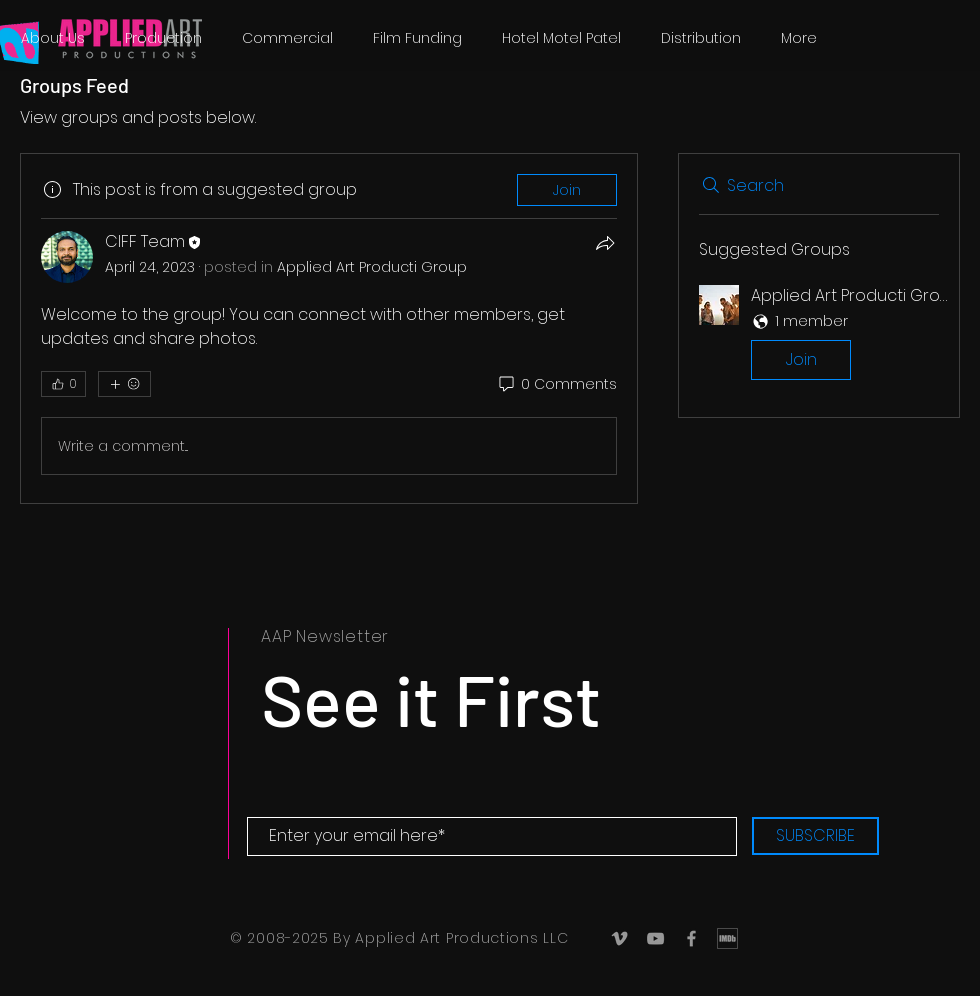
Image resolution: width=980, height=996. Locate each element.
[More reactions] (124, 384)
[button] (819, 336)
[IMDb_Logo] (727, 938)
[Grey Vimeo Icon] (619, 938)
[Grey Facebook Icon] (691, 938)
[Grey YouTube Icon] (655, 938)
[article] (329, 328)
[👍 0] (63, 384)
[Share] (605, 243)
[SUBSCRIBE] (815, 836)
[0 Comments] (556, 385)
